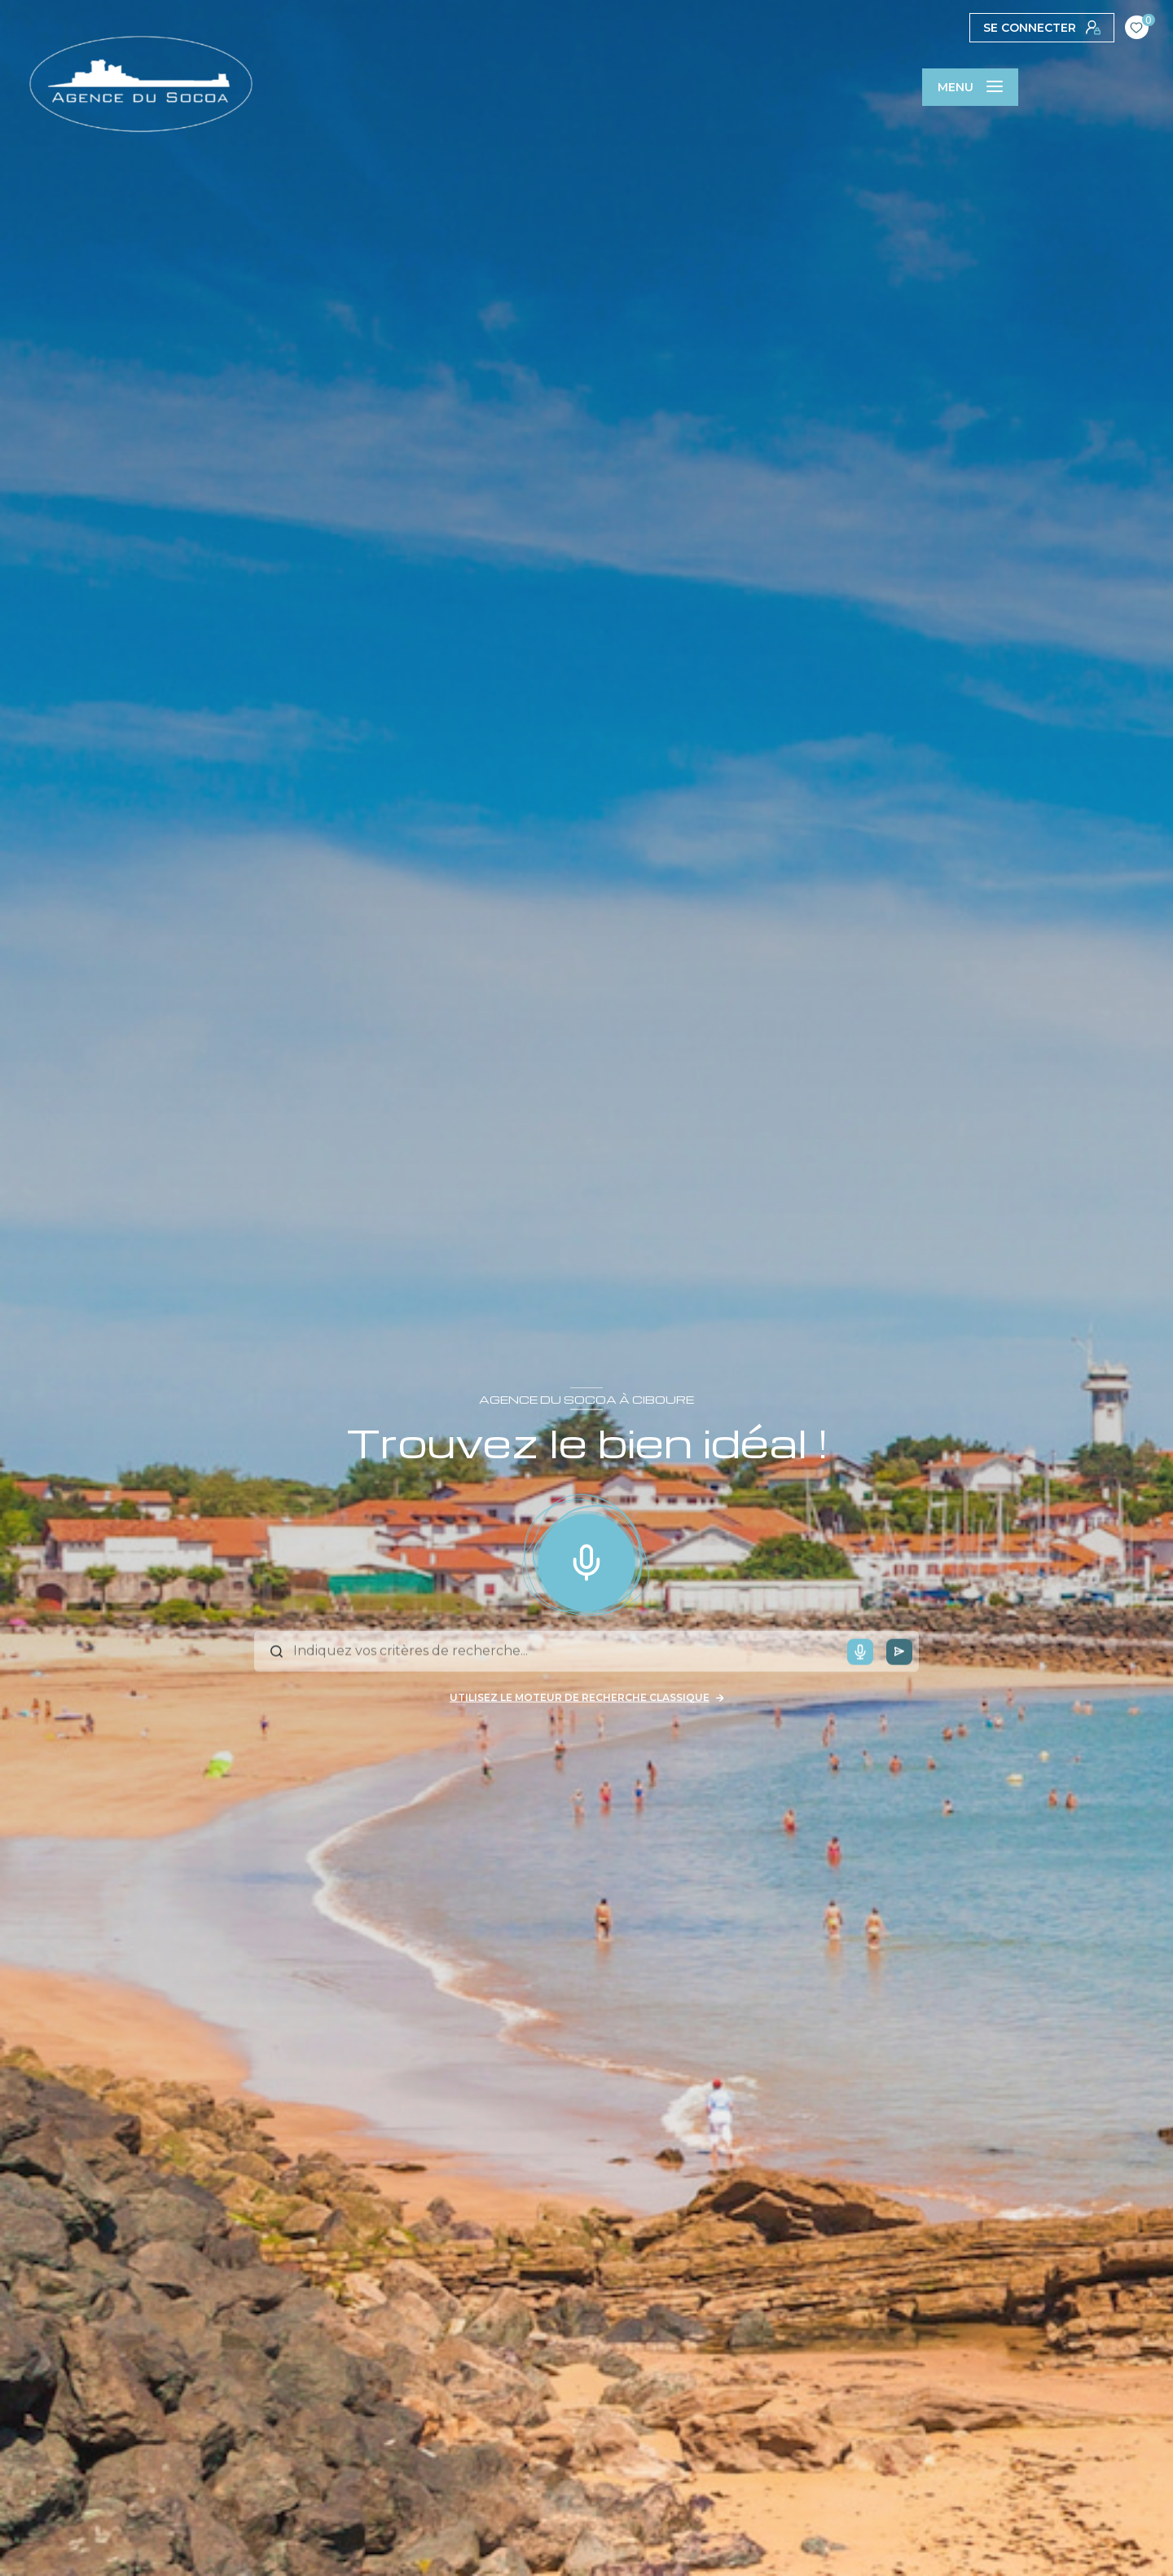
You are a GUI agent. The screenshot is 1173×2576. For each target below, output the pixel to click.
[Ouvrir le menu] (970, 87)
